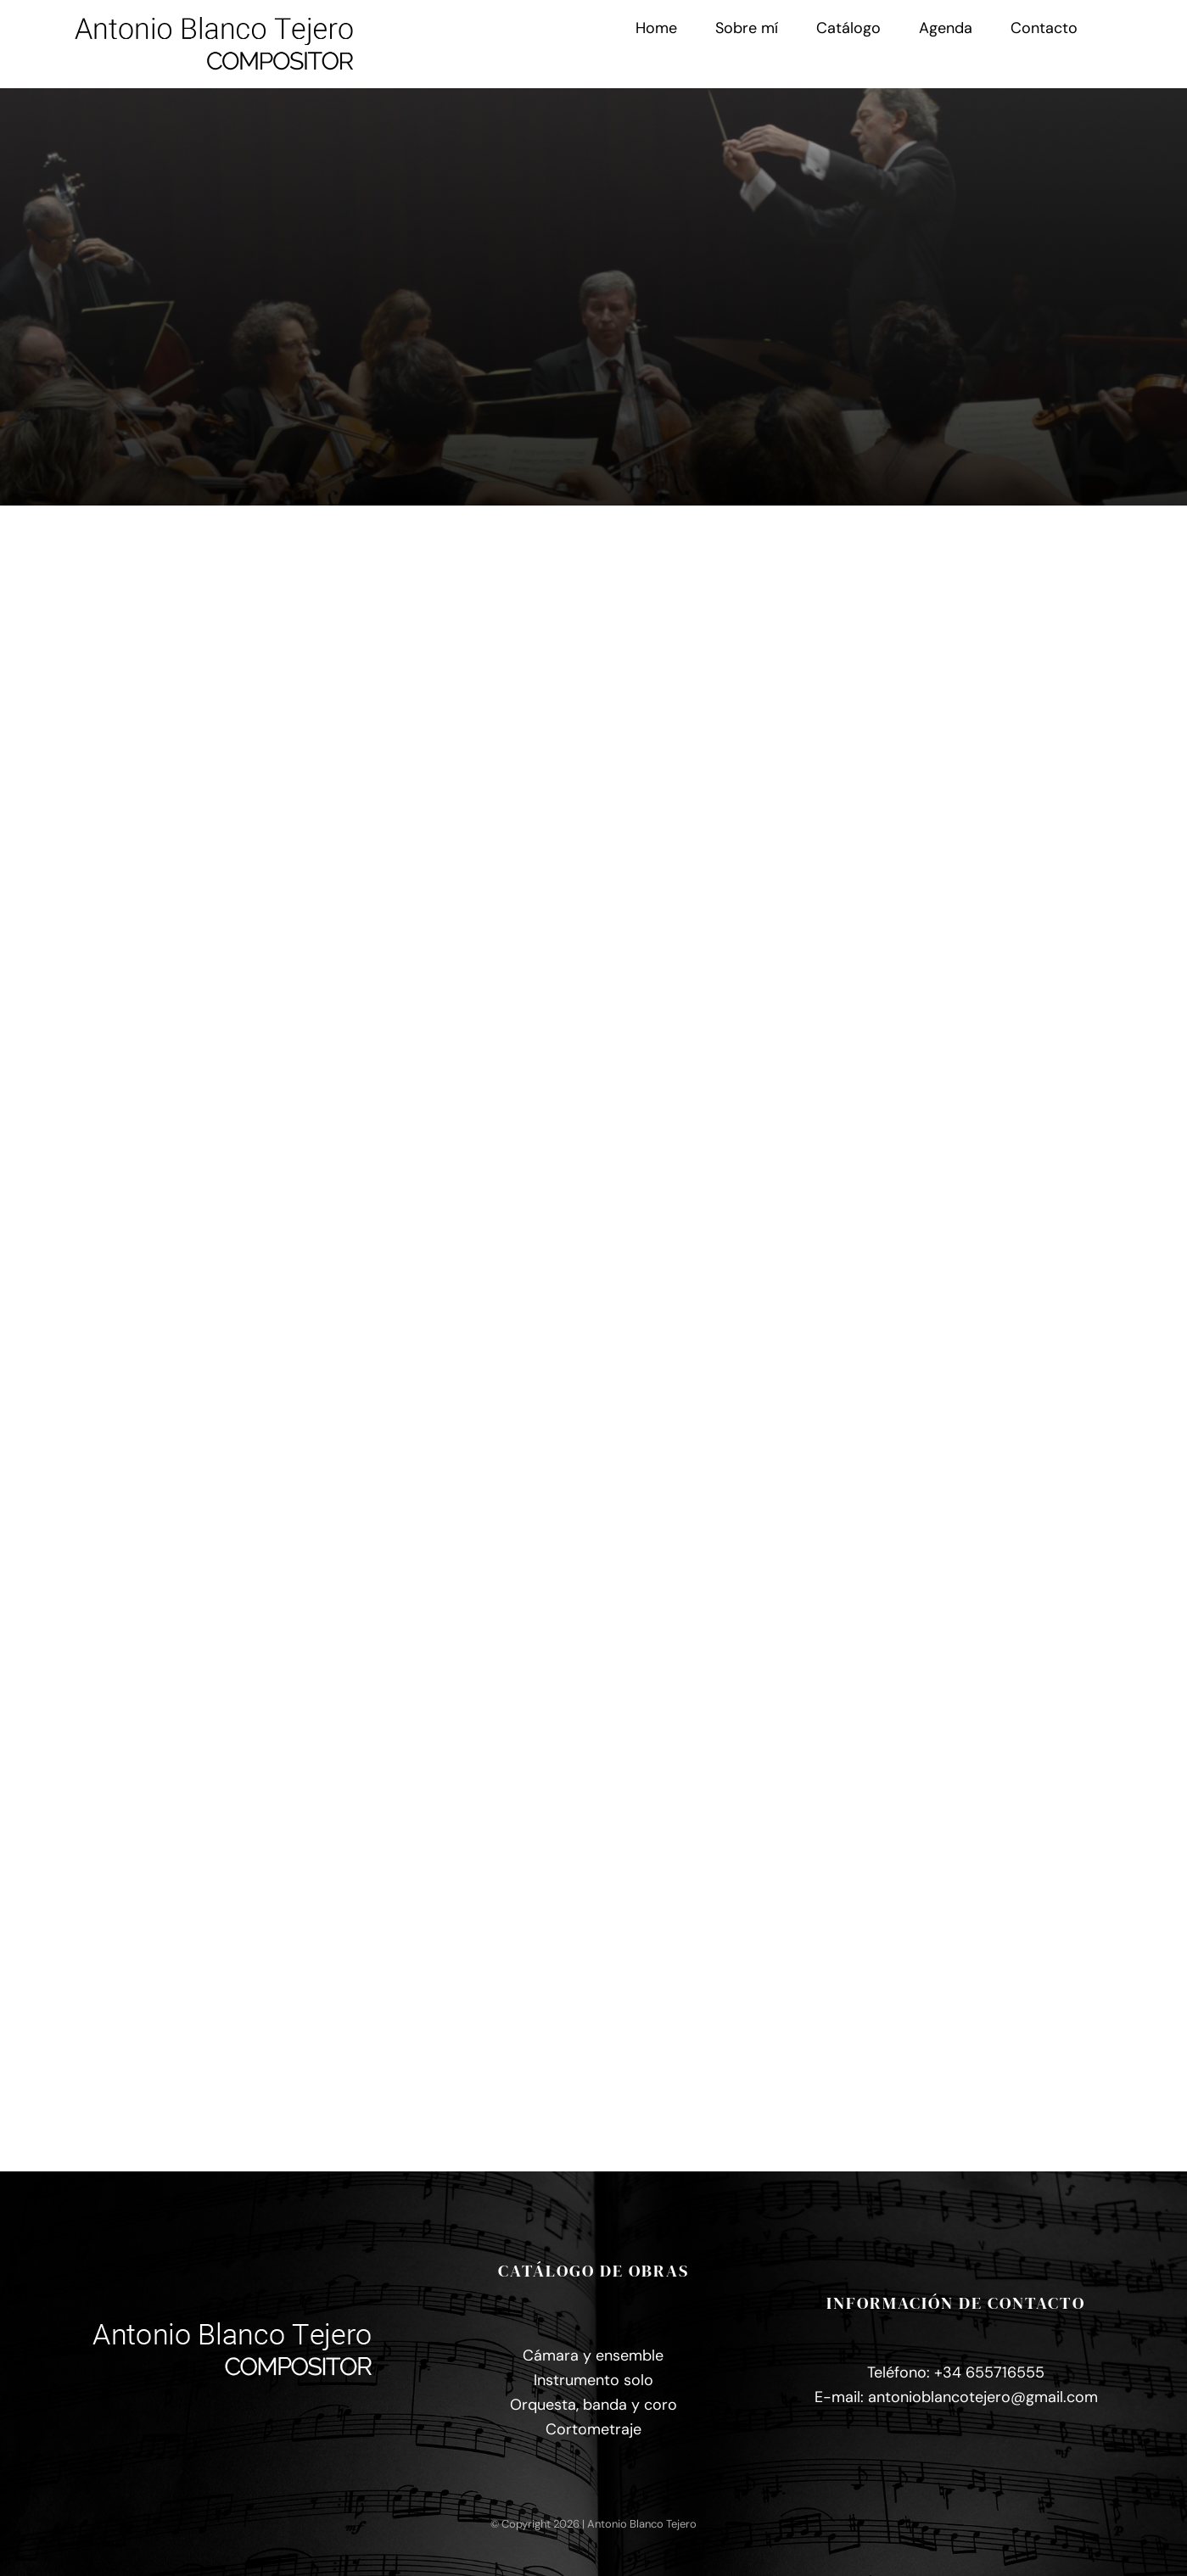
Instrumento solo (593, 2380)
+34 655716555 (989, 2372)
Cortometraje (593, 2429)
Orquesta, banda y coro (593, 2404)
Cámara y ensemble (593, 2355)
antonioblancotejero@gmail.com (983, 2397)
